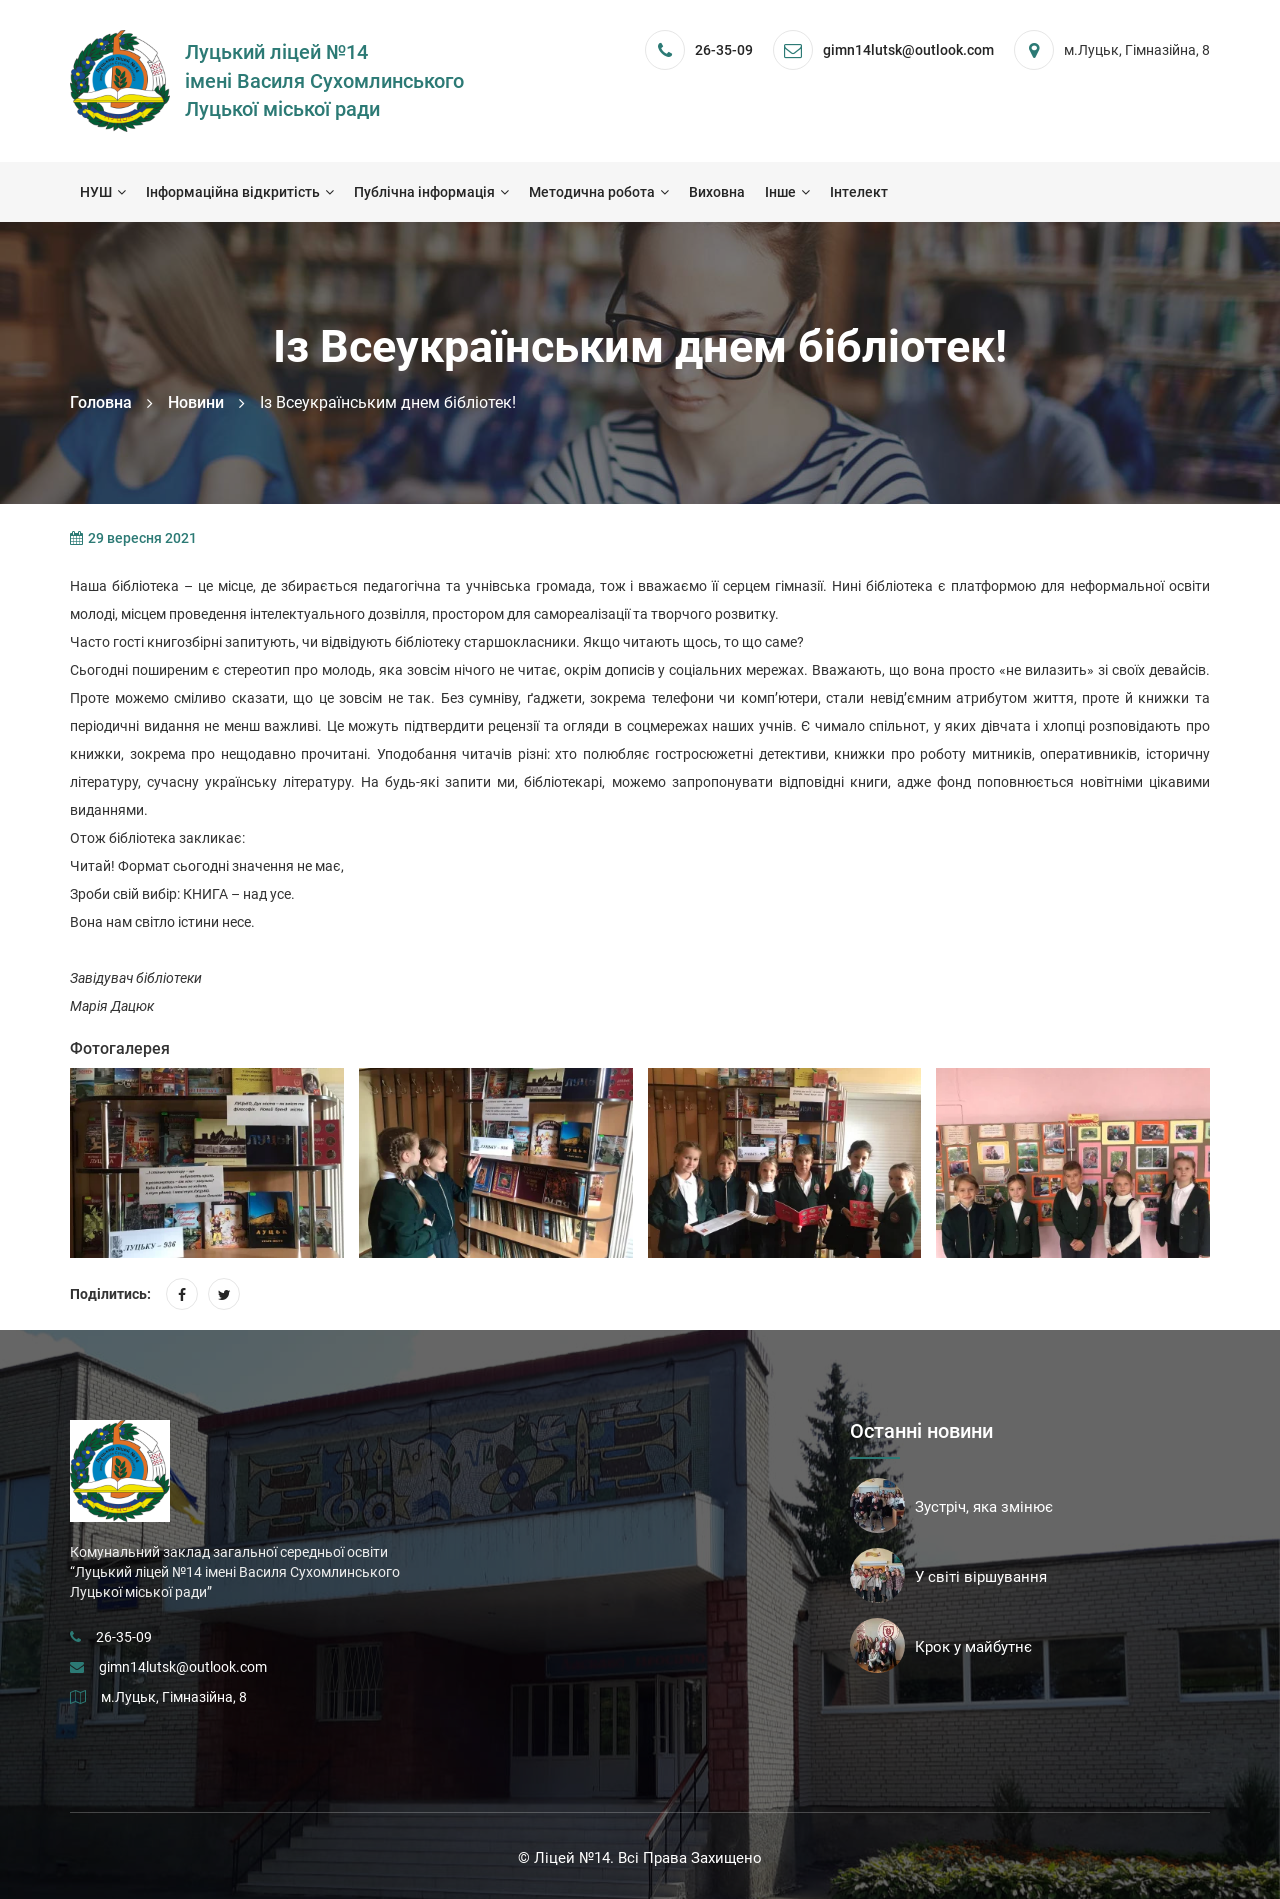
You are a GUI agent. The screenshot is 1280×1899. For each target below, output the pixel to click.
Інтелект (859, 192)
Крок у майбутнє (973, 1647)
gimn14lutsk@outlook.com (183, 1667)
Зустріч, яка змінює (984, 1507)
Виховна (717, 192)
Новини (196, 402)
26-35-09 (724, 50)
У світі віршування (981, 1577)
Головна (101, 402)
